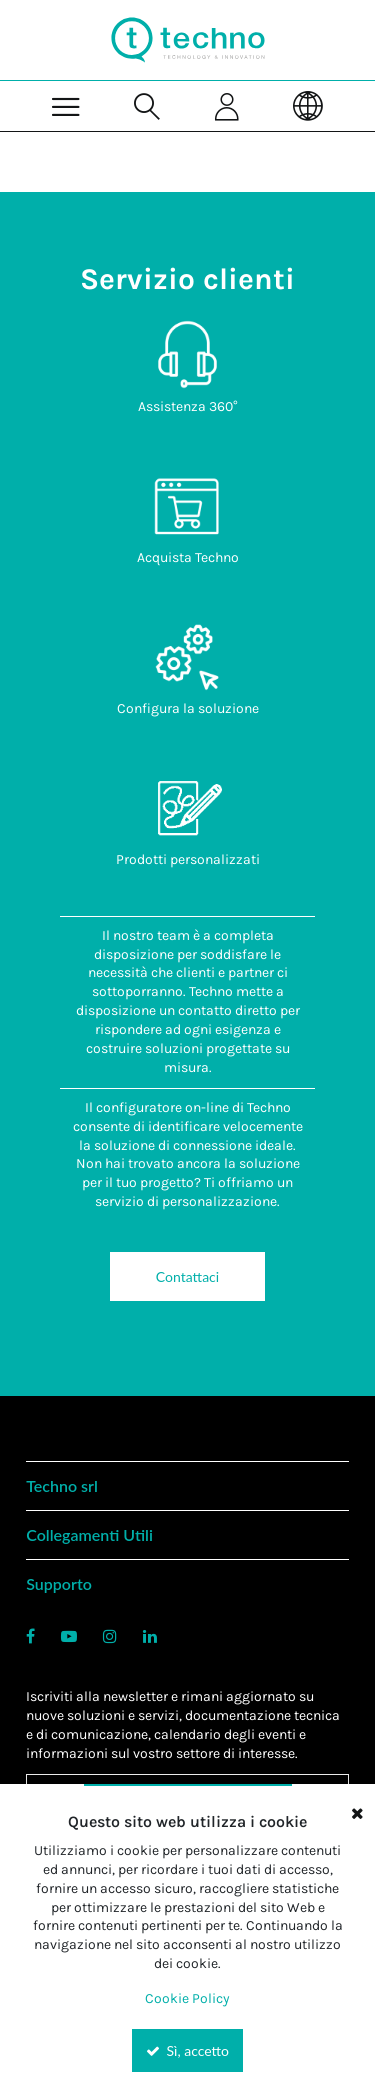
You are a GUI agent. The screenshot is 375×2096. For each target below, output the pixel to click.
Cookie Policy (187, 1998)
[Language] (308, 105)
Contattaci (187, 1276)
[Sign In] (228, 105)
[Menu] (66, 105)
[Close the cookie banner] (357, 1813)
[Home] (188, 40)
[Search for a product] (147, 105)
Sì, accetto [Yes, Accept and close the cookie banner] (187, 2050)
